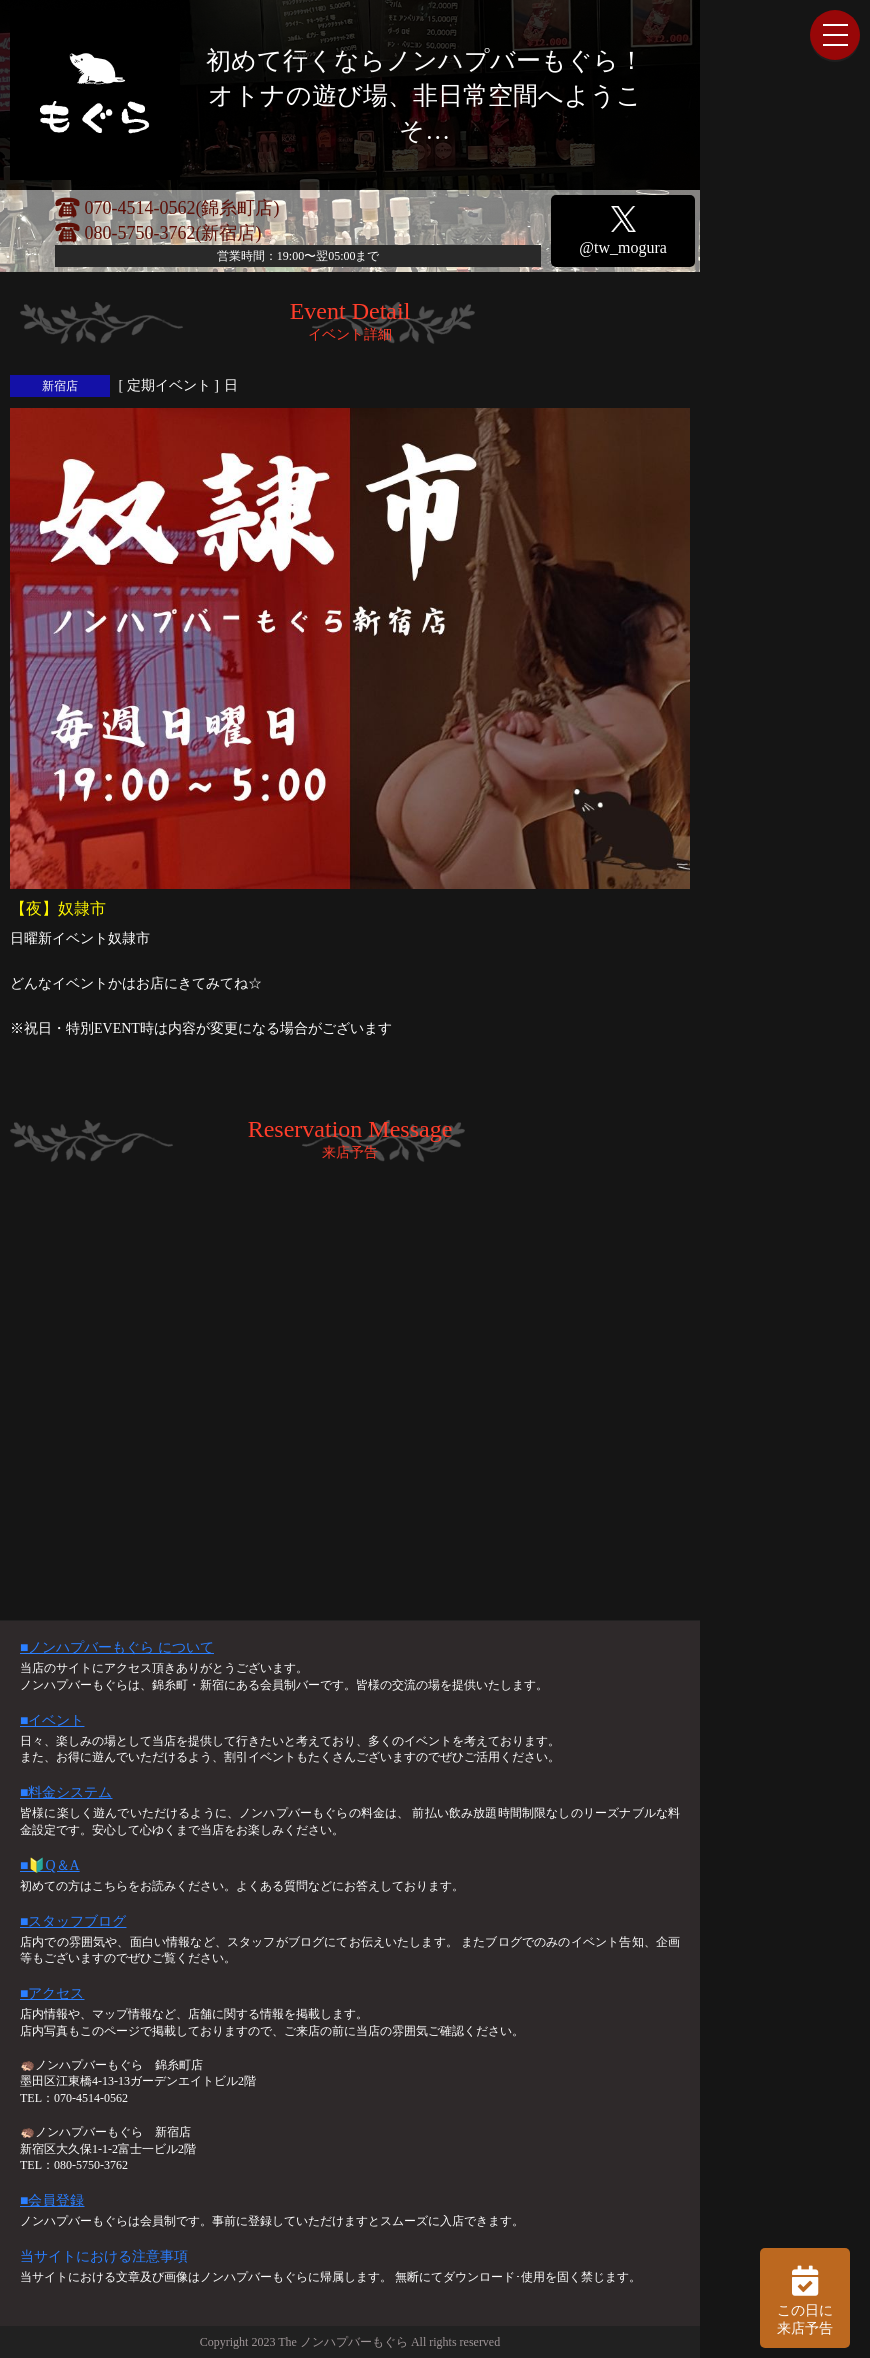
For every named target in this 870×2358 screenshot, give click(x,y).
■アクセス (52, 1993)
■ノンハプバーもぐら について (117, 1647)
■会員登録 (52, 2200)
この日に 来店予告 (805, 2298)
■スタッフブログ (73, 1921)
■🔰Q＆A (50, 1865)
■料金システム (66, 1792)
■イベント (52, 1720)
